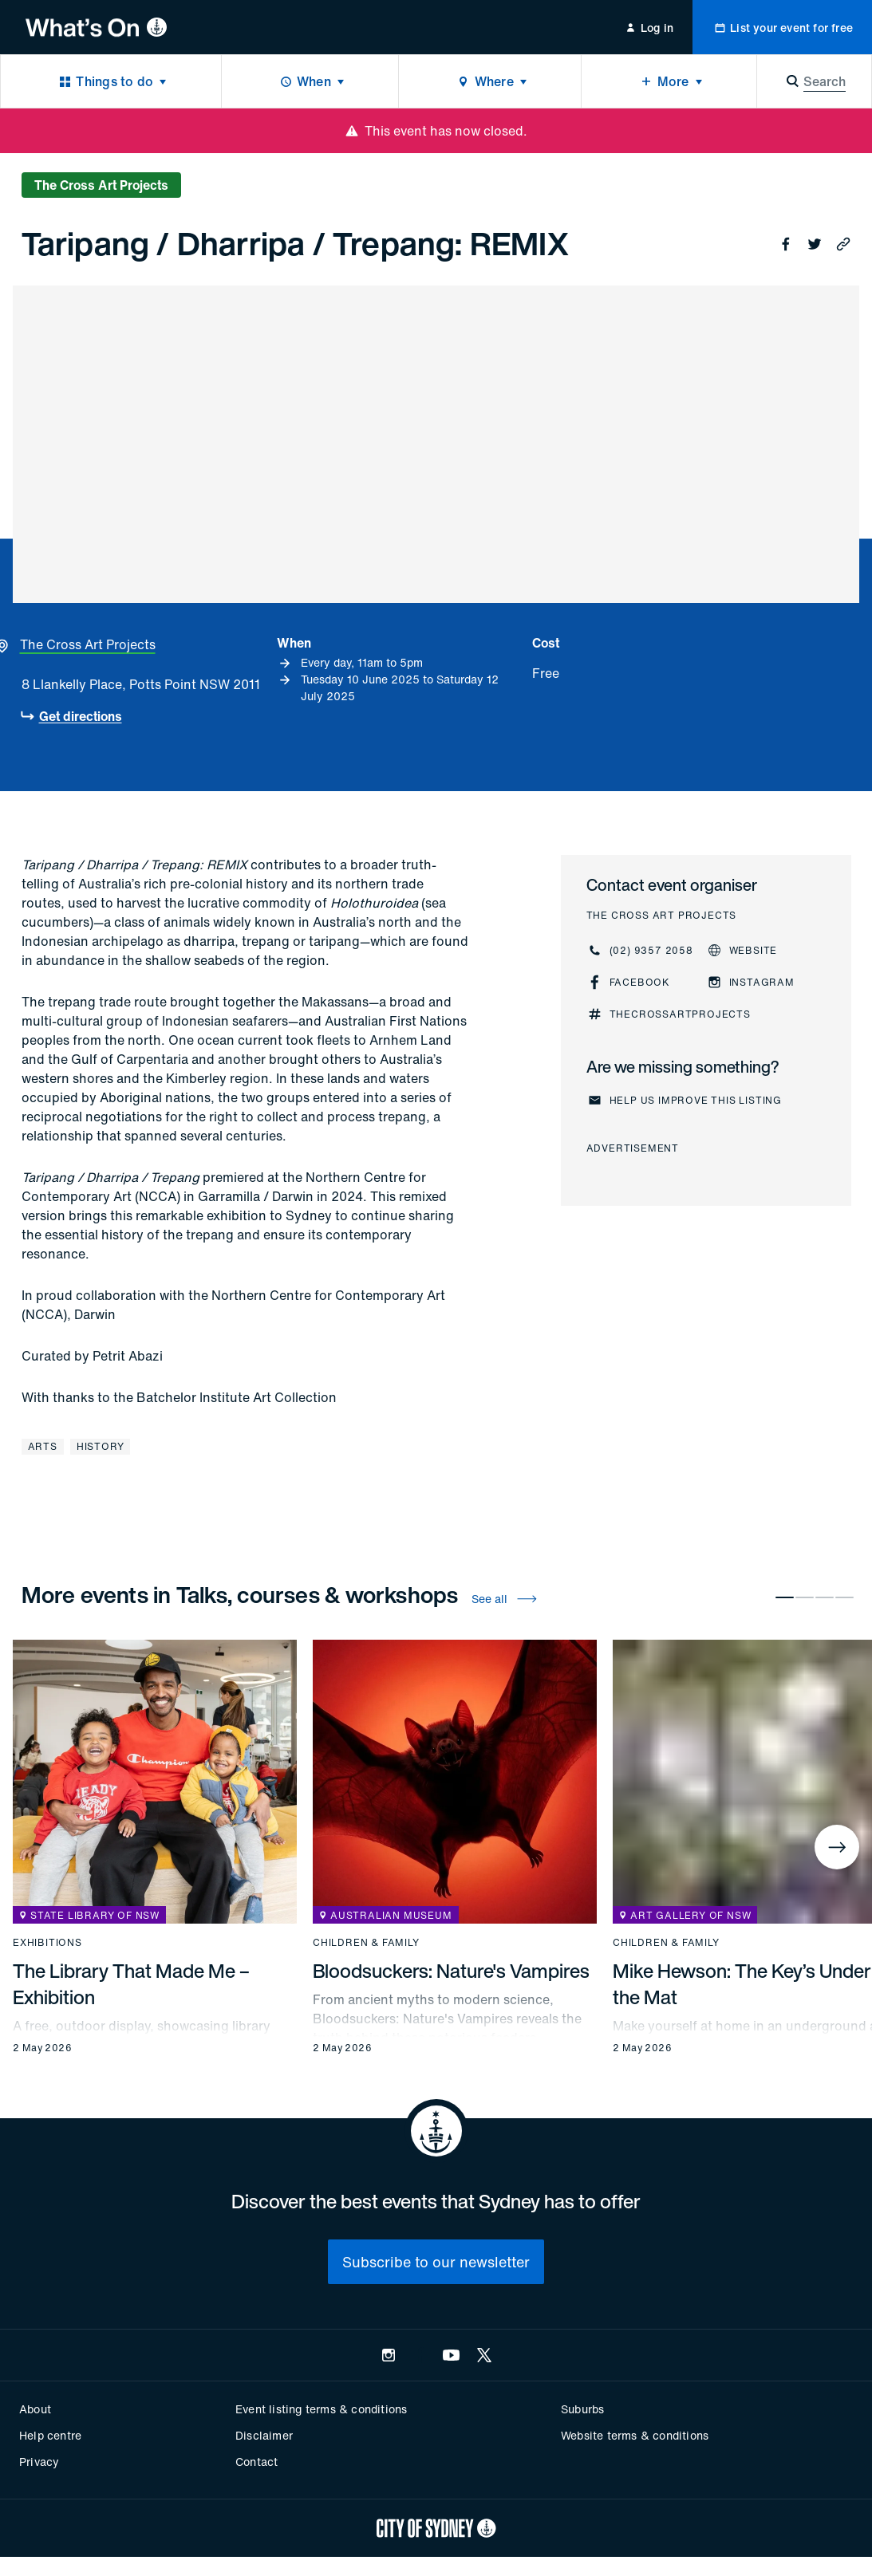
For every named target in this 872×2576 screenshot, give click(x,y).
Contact (256, 2461)
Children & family (366, 1942)
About (35, 2409)
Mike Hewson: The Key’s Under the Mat (742, 1983)
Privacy (39, 2461)
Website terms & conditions (634, 2435)
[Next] (837, 1847)
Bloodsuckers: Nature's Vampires (451, 1970)
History (100, 1446)
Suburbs (582, 2409)
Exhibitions (47, 1942)
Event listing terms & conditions (321, 2409)
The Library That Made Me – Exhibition (131, 1983)
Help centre (50, 2435)
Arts (42, 1446)
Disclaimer (264, 2435)
